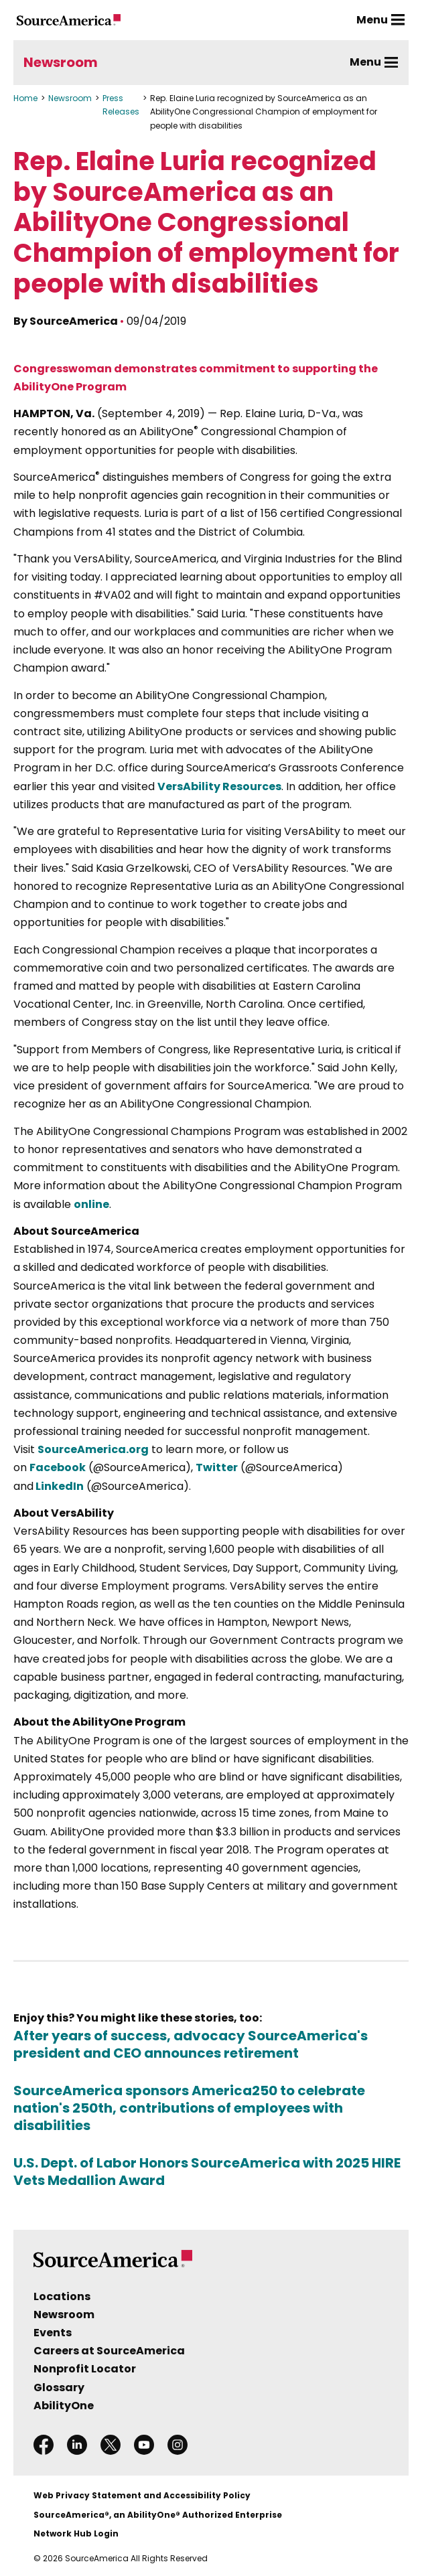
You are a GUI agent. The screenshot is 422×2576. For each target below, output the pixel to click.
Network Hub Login (76, 2533)
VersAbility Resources (219, 786)
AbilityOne (63, 2405)
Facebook (57, 1467)
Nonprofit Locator (84, 2368)
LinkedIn (58, 1486)
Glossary (58, 2387)
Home (25, 98)
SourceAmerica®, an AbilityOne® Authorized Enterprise (157, 2514)
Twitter (217, 1467)
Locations (61, 2296)
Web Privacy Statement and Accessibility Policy (142, 2495)
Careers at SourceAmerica (109, 2350)
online (91, 1204)
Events (52, 2332)
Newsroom (60, 62)
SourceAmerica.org (93, 1449)
